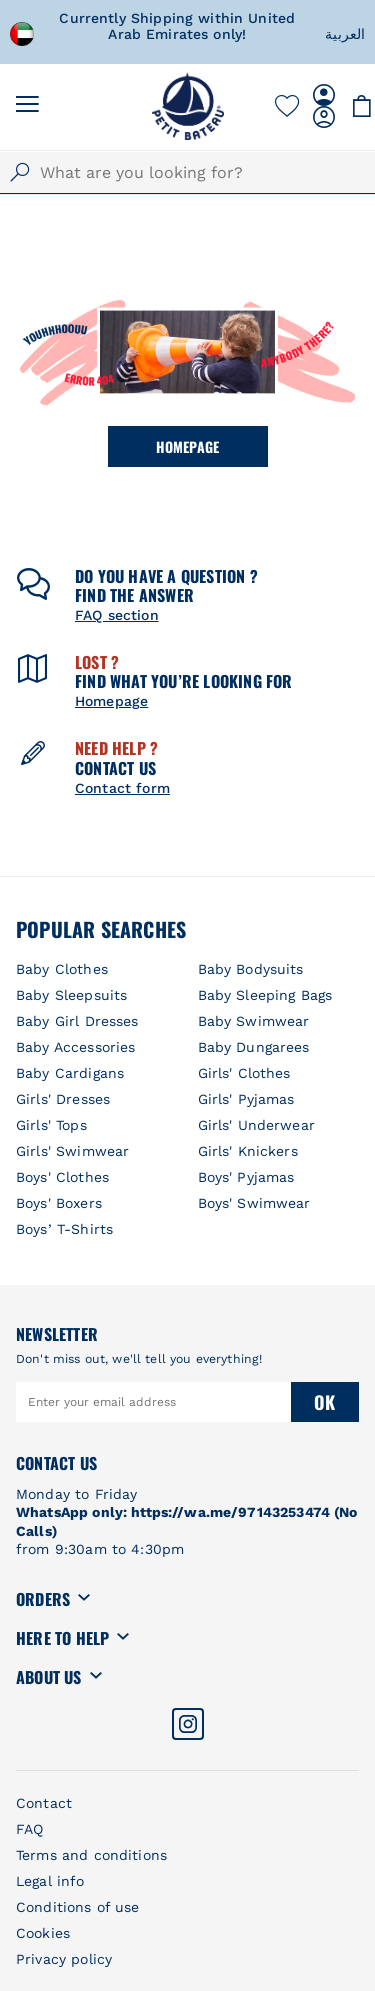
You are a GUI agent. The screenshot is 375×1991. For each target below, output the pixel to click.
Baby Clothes (62, 969)
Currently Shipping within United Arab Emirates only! (205, 26)
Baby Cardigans (70, 1073)
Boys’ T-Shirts (64, 1229)
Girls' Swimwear (72, 1151)
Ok (324, 1402)
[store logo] (188, 106)
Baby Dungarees (254, 1047)
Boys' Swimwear (254, 1203)
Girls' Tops (51, 1125)
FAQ (29, 1829)
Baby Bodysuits (251, 969)
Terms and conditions (91, 1855)
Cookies (43, 1933)
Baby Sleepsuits (71, 995)
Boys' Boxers (59, 1203)
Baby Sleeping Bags (265, 995)
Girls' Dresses (63, 1099)
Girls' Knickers (248, 1151)
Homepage (188, 446)
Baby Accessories (75, 1047)
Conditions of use (78, 1907)
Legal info (50, 1881)
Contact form (122, 788)
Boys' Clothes (62, 1177)
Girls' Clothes (244, 1073)
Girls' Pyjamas (246, 1099)
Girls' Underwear (256, 1125)
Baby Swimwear (254, 1021)
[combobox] (187, 173)
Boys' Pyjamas (246, 1177)
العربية (345, 34)
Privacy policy (64, 1959)
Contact (44, 1803)
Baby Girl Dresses (77, 1021)
